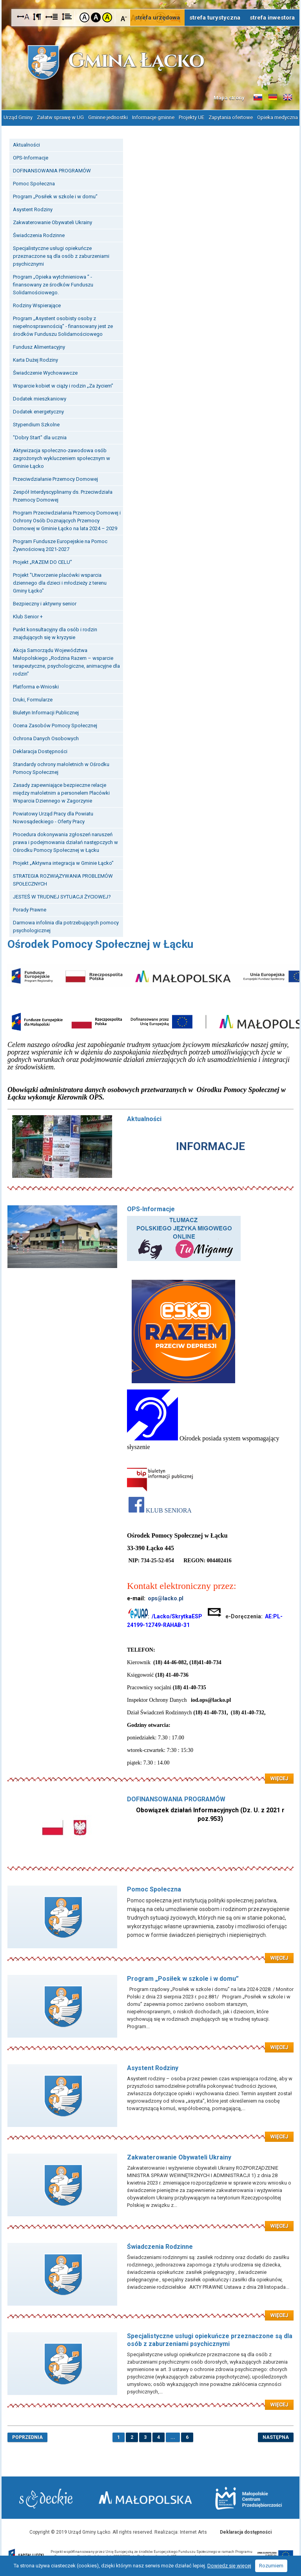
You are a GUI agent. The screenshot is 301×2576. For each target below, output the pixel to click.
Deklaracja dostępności (246, 2531)
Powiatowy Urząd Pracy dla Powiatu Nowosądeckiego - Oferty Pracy (53, 817)
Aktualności (26, 144)
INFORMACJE (210, 1145)
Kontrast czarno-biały (96, 17)
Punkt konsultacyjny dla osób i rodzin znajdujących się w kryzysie (55, 633)
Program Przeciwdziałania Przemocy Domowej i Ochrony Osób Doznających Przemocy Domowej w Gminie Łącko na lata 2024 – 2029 (67, 520)
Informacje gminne (153, 117)
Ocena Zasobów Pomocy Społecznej (55, 725)
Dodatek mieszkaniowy (39, 398)
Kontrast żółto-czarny (107, 17)
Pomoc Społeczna (34, 183)
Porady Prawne (29, 909)
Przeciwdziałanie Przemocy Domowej (55, 479)
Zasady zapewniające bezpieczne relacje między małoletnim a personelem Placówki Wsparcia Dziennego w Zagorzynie (61, 792)
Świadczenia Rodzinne (39, 235)
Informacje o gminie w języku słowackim (258, 97)
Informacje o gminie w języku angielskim (287, 97)
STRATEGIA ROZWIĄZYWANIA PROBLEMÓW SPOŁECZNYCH (63, 879)
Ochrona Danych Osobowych (46, 738)
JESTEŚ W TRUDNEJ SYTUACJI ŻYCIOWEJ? (62, 896)
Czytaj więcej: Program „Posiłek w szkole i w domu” (150, 2042)
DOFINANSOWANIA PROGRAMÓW (52, 170)
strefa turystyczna (214, 17)
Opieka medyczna (277, 117)
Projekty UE (191, 117)
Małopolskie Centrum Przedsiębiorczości (248, 2498)
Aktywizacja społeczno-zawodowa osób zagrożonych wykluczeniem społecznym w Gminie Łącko (61, 458)
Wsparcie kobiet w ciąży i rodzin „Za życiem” (63, 385)
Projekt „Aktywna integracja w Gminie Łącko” (63, 863)
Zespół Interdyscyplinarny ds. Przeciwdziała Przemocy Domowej (62, 495)
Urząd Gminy (18, 117)
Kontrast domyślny (84, 17)
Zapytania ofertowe (231, 117)
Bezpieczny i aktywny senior (44, 603)
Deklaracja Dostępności (40, 751)
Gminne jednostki (108, 117)
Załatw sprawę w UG (60, 117)
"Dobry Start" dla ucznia (40, 437)
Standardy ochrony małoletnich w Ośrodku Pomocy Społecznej (61, 768)
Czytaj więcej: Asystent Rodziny (150, 2131)
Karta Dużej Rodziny (35, 359)
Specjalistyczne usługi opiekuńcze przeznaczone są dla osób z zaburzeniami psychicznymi (61, 255)
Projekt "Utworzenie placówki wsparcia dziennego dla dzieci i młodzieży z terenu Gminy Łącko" (60, 582)
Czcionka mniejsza (124, 17)
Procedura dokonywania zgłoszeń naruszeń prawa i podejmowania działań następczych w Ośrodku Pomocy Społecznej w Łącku (65, 842)
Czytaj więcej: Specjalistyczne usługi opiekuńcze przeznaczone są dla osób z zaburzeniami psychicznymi (150, 2399)
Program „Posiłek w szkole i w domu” (55, 196)
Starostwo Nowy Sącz (46, 2499)
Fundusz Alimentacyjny (39, 347)
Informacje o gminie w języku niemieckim (272, 97)
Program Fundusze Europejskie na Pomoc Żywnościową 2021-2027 (60, 545)
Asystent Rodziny (33, 209)
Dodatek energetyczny (38, 411)
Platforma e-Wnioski (36, 686)
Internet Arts (193, 2531)
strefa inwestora (272, 17)
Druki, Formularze (33, 699)
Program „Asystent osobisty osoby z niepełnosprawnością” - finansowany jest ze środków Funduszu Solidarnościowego (63, 326)
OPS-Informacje (30, 157)
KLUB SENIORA (168, 1510)
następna (276, 2437)
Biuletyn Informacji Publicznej (46, 712)
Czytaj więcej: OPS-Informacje (150, 1773)
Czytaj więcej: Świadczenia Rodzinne (150, 2310)
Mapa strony (229, 98)
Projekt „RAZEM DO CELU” (42, 562)
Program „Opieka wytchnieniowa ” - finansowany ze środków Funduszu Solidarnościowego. (53, 284)
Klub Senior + (28, 616)
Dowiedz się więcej (229, 2566)
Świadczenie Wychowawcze (45, 372)
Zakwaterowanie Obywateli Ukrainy (52, 222)
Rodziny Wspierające (37, 305)
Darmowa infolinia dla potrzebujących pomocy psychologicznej (66, 926)
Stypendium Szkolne (36, 424)
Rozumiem (271, 2566)
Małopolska (146, 2497)
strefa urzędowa (157, 17)
